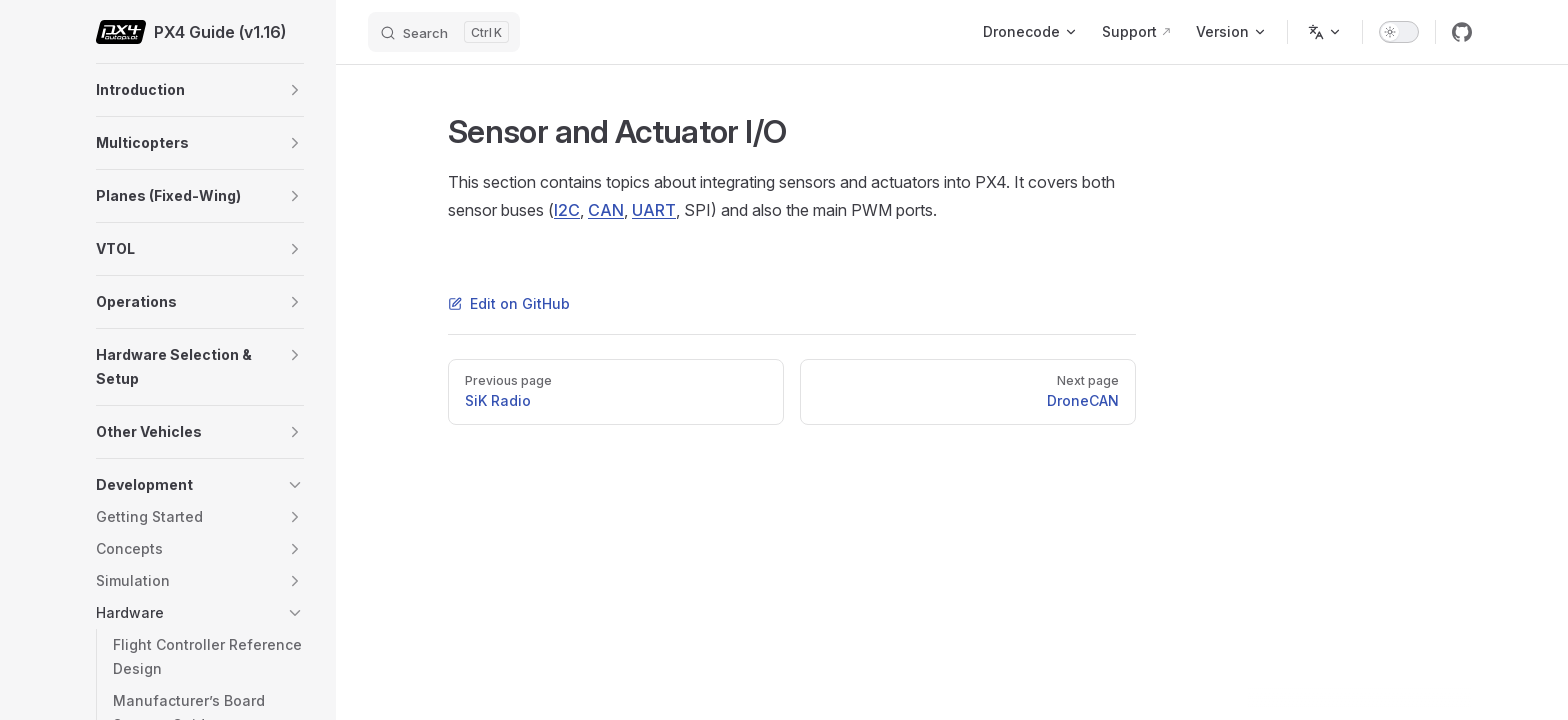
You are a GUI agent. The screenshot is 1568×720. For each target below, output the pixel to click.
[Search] (444, 32)
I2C (567, 210)
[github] (1462, 32)
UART (654, 210)
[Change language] (1325, 32)
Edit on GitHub (509, 303)
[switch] (1399, 32)
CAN (606, 210)
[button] (295, 90)
